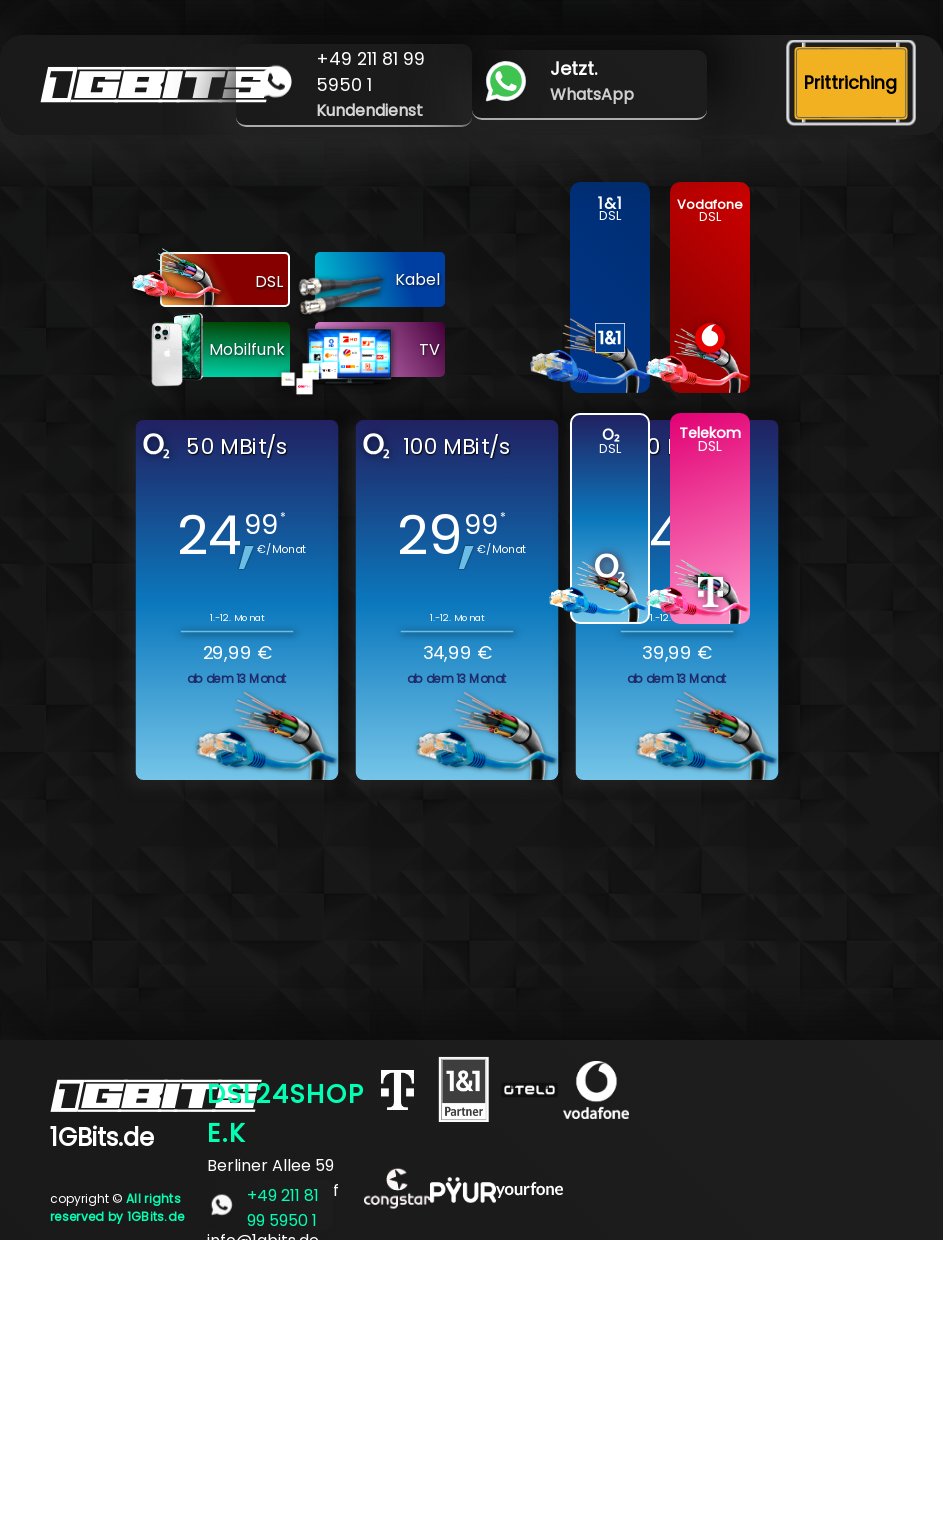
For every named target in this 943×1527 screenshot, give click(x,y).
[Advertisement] (471, 1380)
